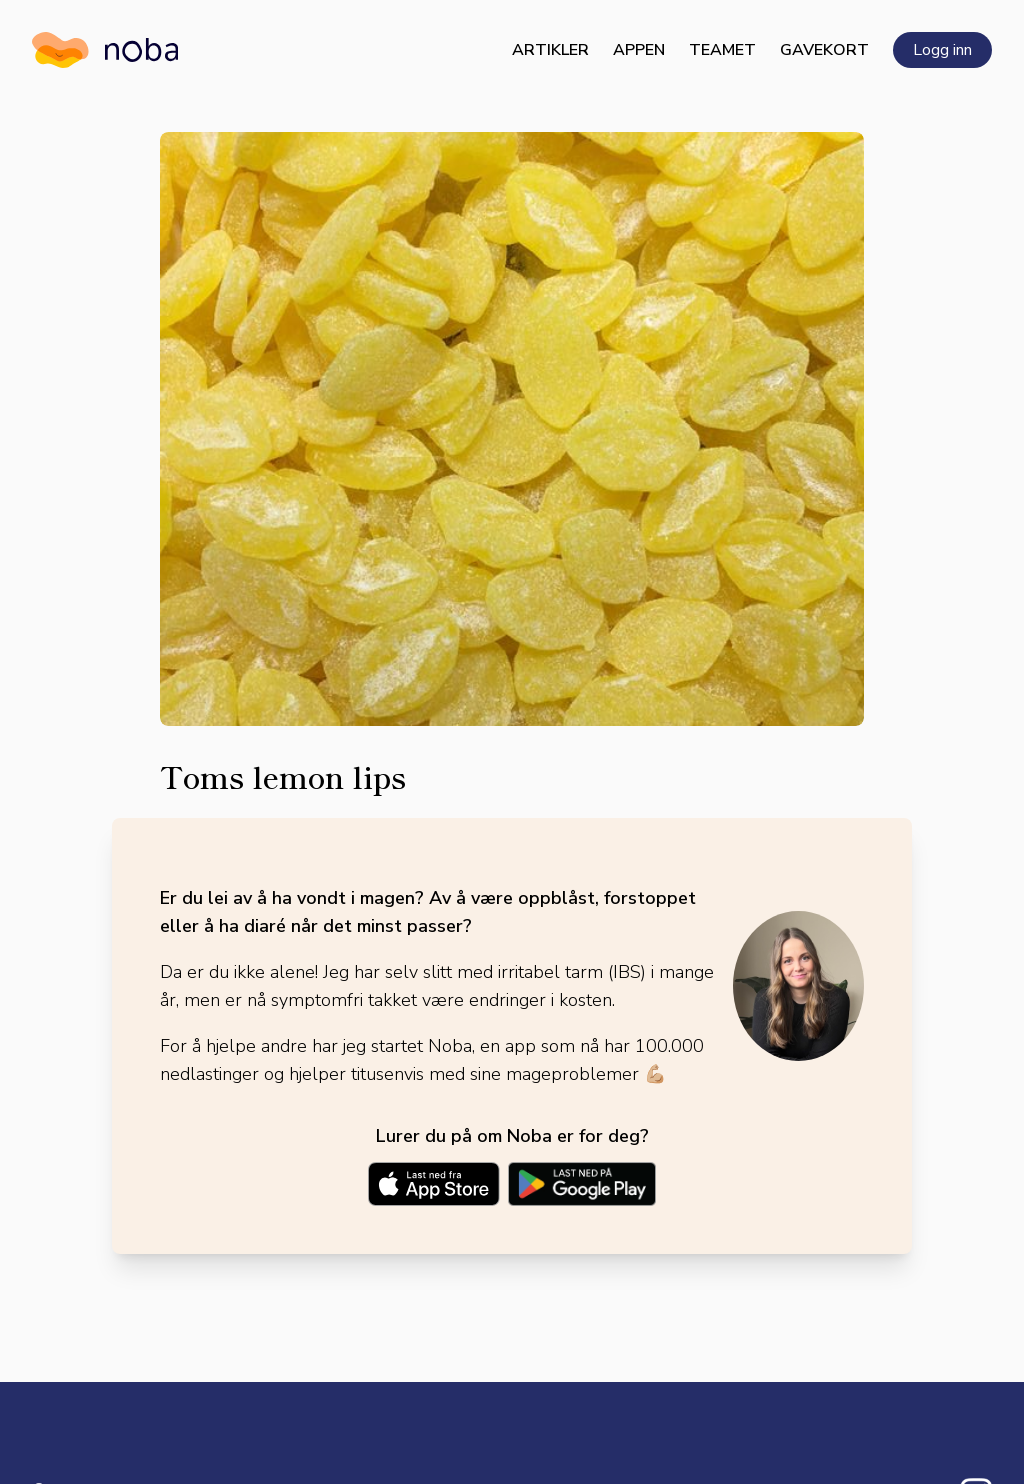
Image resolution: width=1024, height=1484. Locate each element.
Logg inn (942, 50)
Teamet (722, 50)
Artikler (550, 50)
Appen (639, 50)
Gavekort (824, 50)
